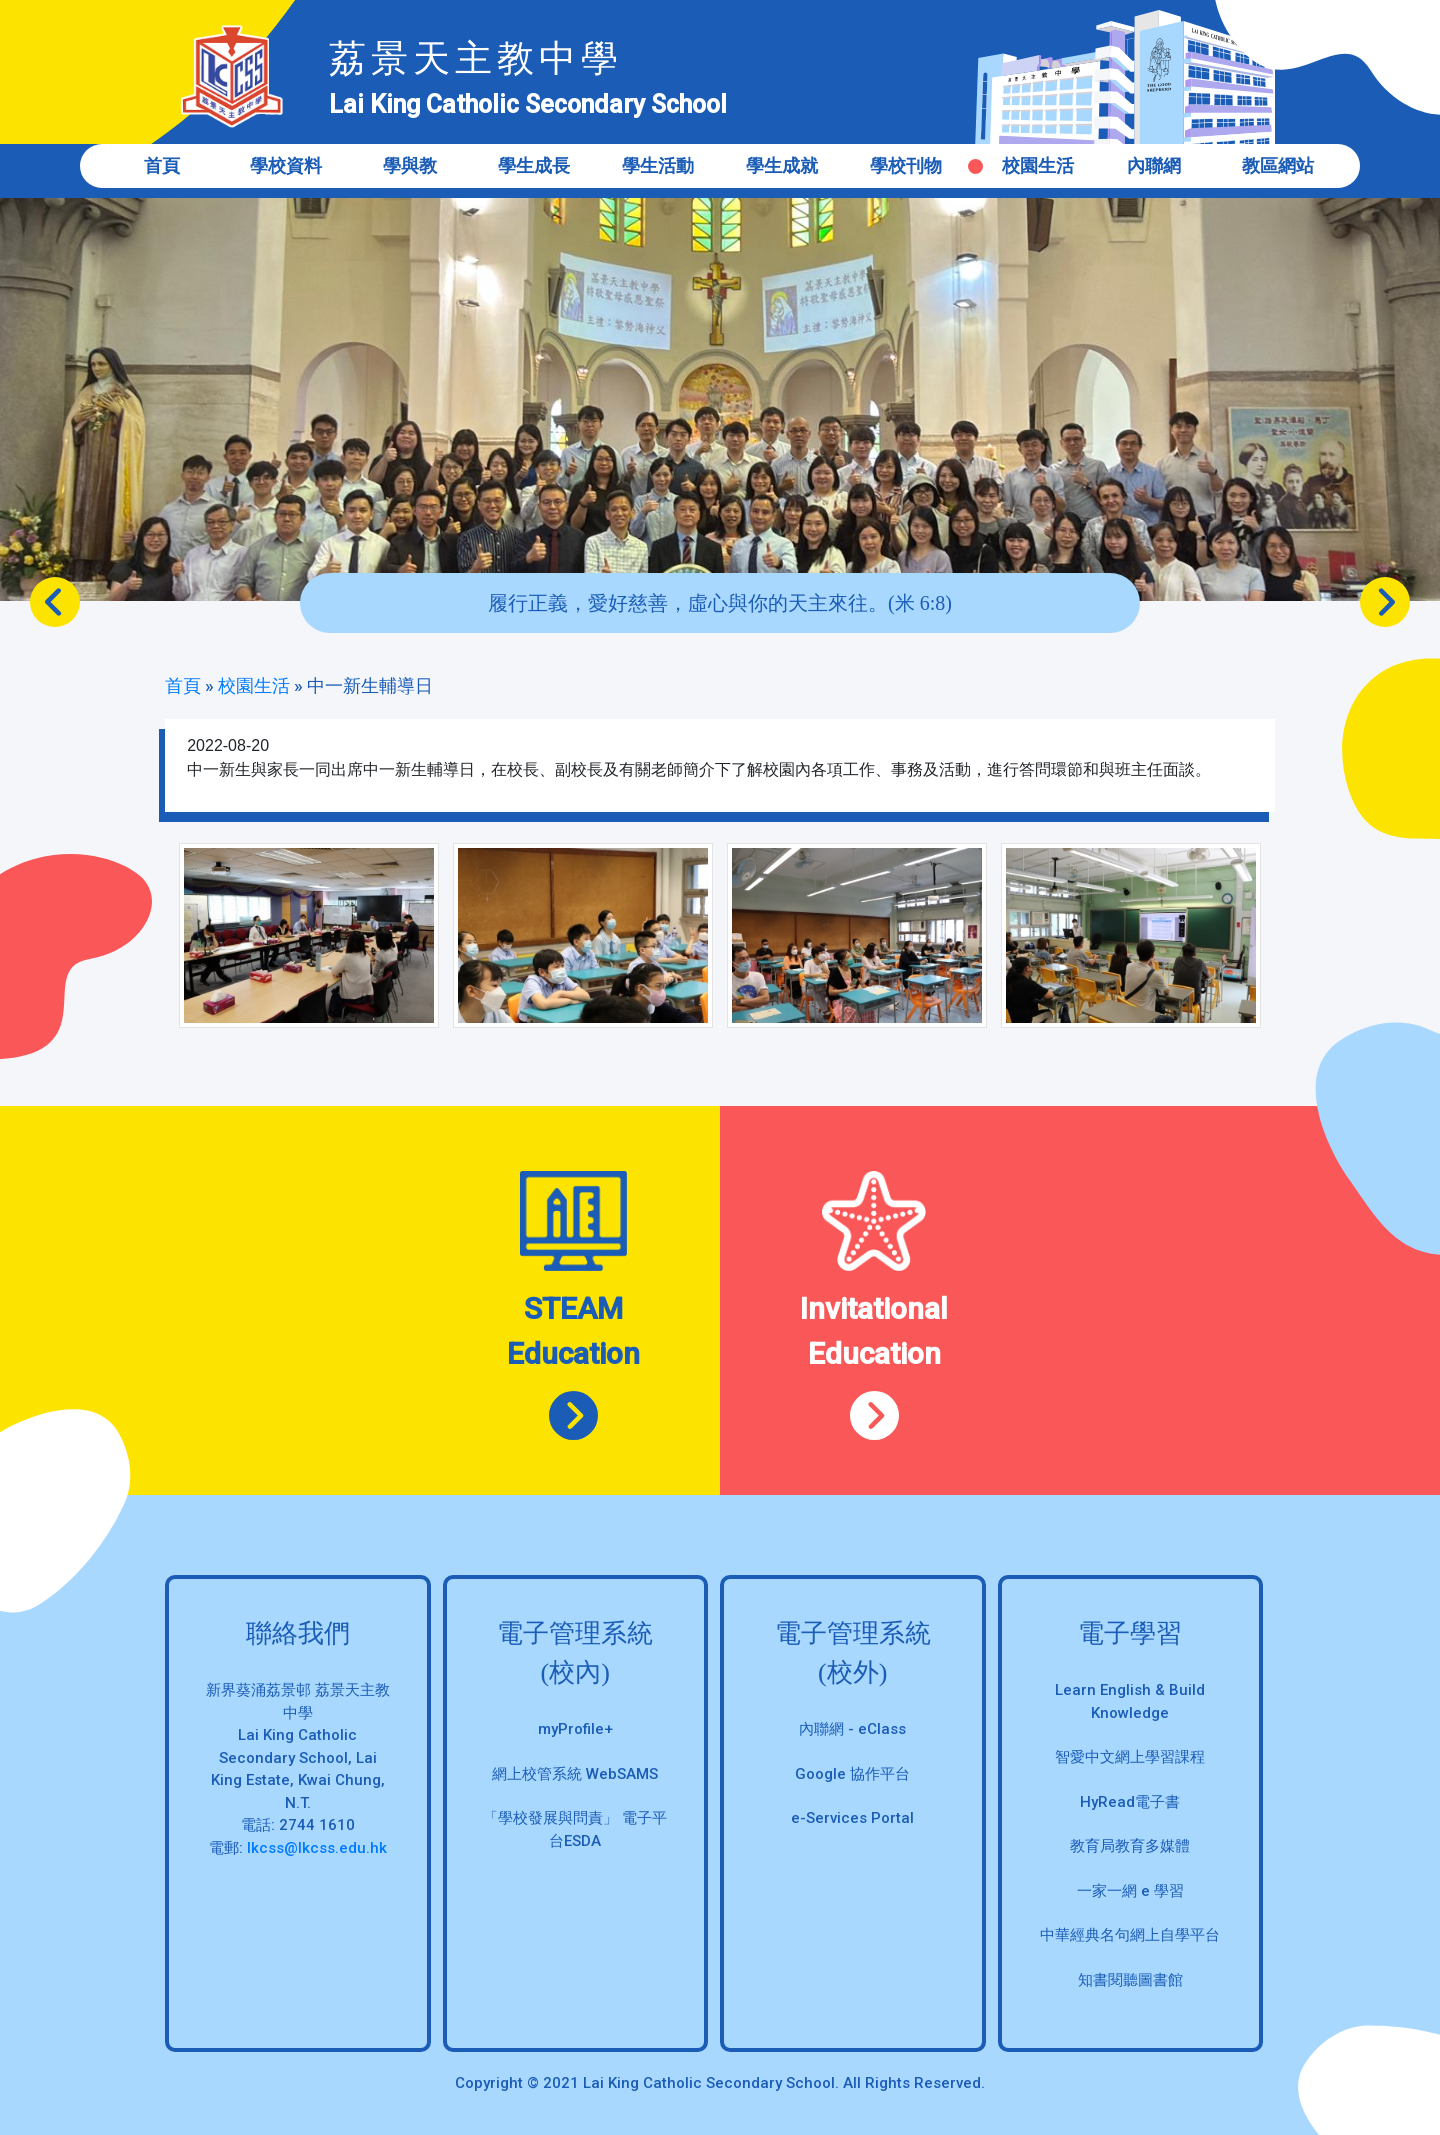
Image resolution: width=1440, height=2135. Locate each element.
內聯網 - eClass (852, 1729)
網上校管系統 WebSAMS (575, 1774)
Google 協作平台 (852, 1774)
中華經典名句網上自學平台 (1130, 1935)
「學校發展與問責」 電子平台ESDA (575, 1829)
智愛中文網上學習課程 (1130, 1757)
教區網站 (1278, 165)
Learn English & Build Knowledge (1130, 1701)
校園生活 (1038, 165)
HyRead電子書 (1130, 1802)
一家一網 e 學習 (1130, 1891)
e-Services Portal (852, 1818)
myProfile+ (575, 1729)
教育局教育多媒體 (1130, 1846)
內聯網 (1154, 165)
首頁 (162, 165)
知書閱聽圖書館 (1130, 1980)
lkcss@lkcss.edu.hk (317, 1848)
